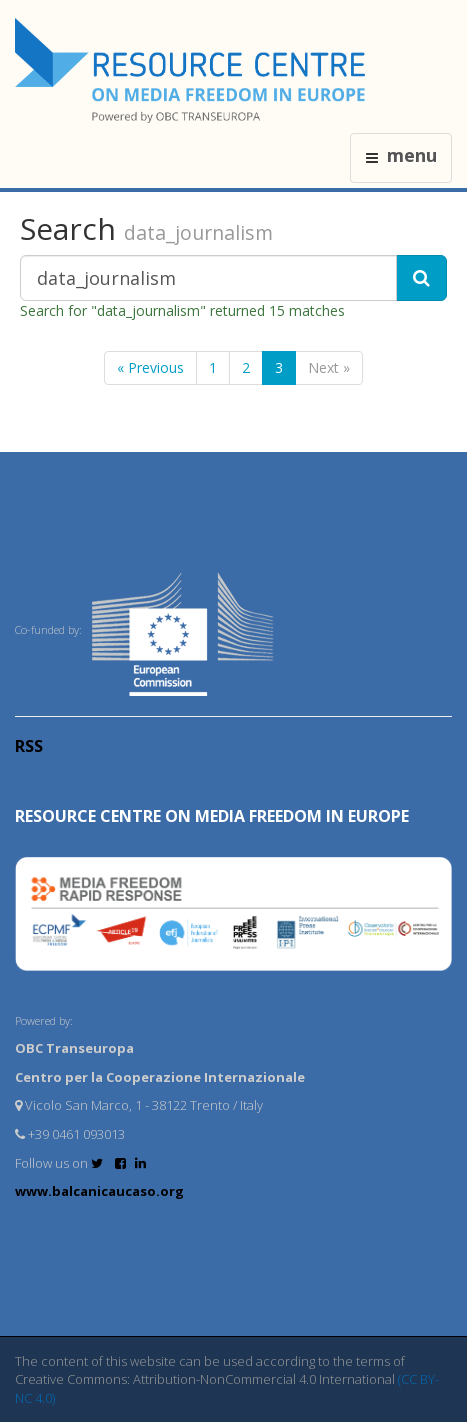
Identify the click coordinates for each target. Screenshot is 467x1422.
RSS (29, 746)
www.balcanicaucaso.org (99, 1191)
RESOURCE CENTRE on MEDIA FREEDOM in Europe (212, 816)
